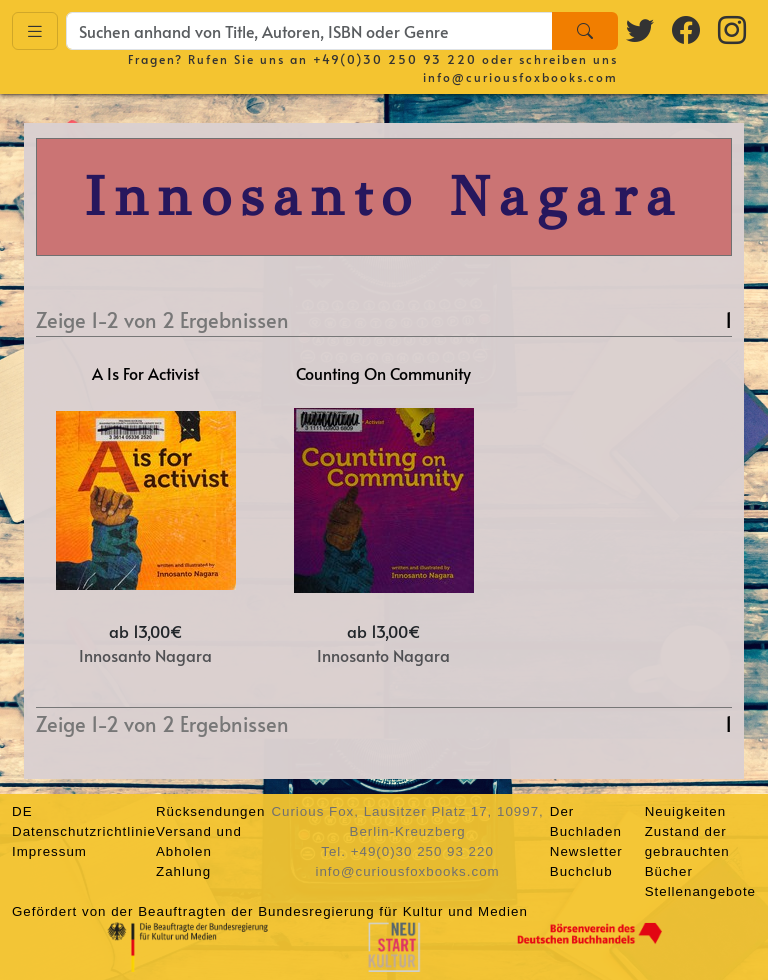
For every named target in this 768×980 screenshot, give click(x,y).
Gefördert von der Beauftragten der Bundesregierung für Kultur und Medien (270, 911)
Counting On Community (383, 373)
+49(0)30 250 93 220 (395, 59)
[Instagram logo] (733, 29)
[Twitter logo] (641, 29)
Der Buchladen (586, 821)
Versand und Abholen (199, 841)
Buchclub (581, 871)
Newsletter (586, 851)
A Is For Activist (145, 373)
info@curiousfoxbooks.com (520, 77)
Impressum (49, 851)
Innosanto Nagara (145, 655)
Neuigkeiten (685, 811)
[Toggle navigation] (35, 31)
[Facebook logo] (687, 29)
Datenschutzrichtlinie (84, 831)
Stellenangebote (700, 891)
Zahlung (183, 871)
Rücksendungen (210, 811)
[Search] (585, 31)
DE (22, 811)
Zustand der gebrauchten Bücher (687, 851)
